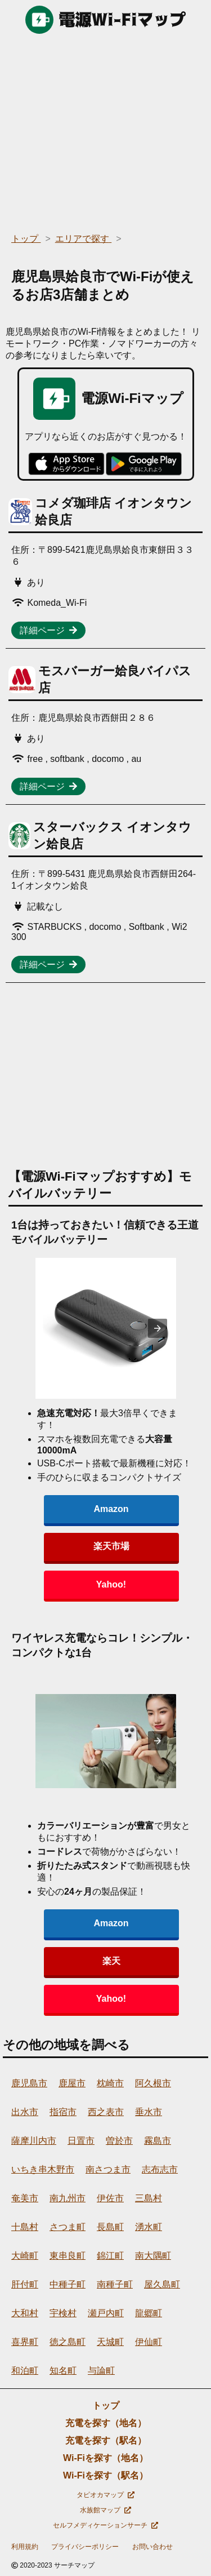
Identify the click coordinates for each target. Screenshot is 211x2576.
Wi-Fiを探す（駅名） (105, 2475)
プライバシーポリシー (85, 2547)
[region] (105, 129)
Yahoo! (111, 1584)
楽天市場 (111, 1546)
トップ (105, 2405)
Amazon (110, 1509)
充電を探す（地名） (105, 2423)
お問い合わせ (152, 2547)
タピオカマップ (105, 2495)
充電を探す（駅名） (105, 2440)
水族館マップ (105, 2510)
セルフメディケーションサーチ (105, 2525)
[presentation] (157, 1328)
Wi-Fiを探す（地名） (105, 2458)
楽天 (111, 1961)
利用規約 (24, 2547)
